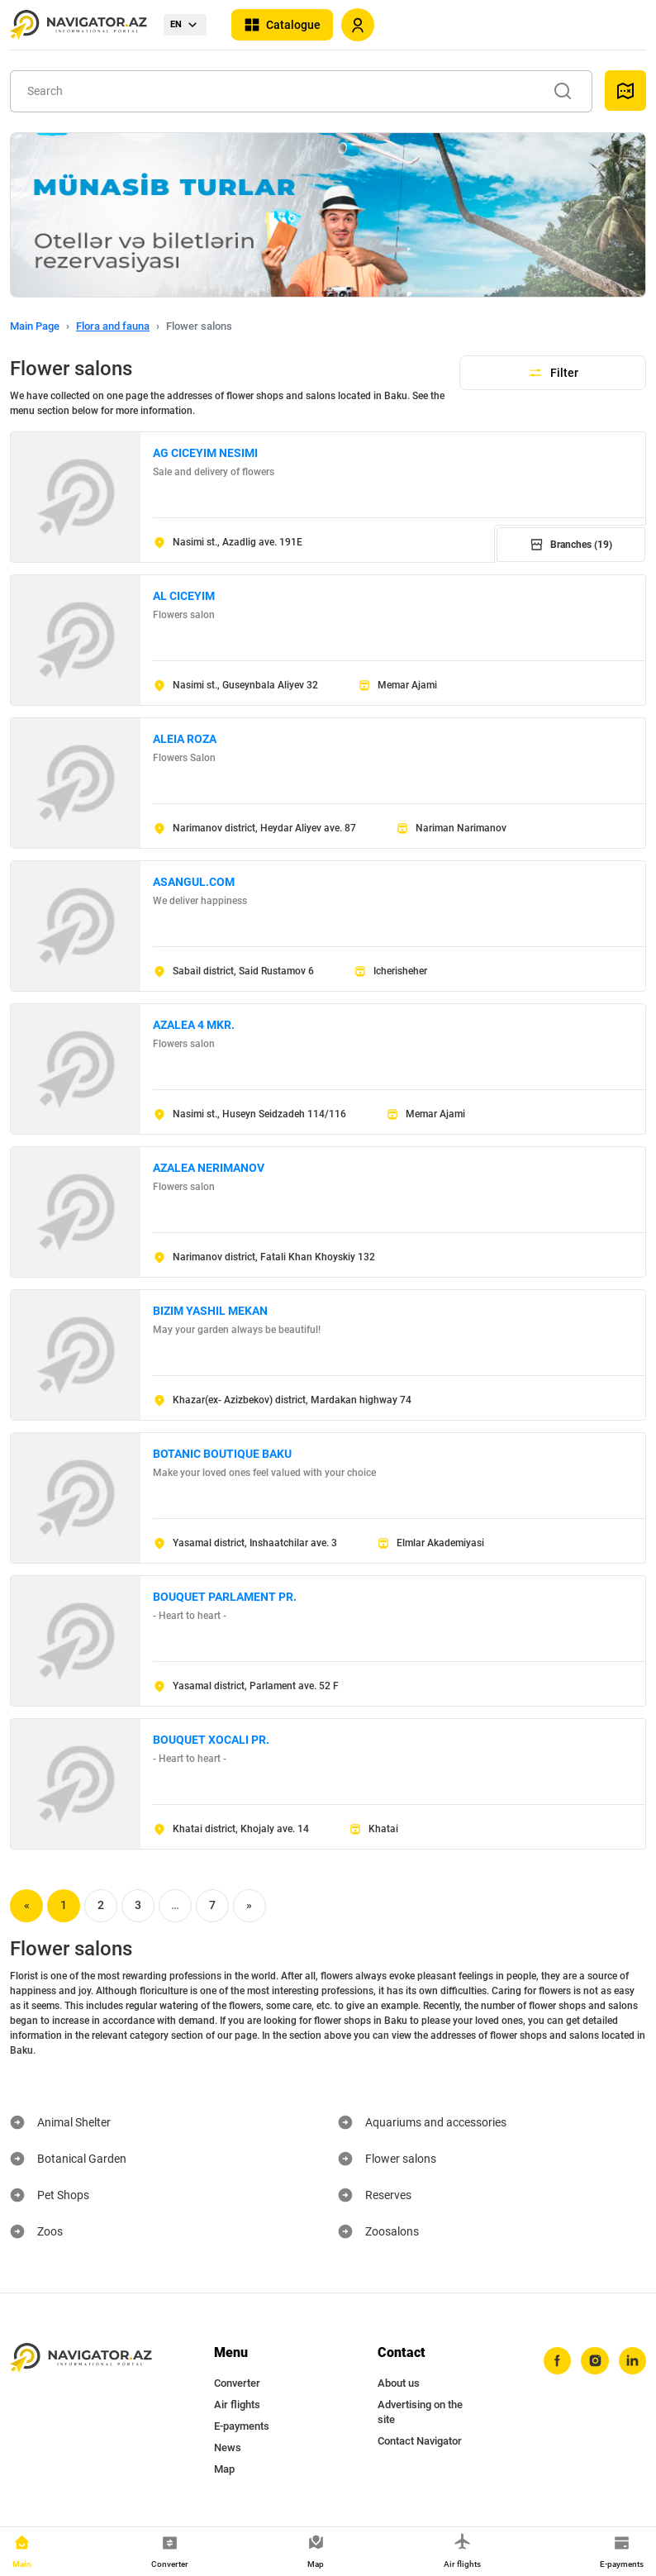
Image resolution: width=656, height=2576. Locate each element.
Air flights (237, 2404)
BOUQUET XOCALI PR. (211, 1739)
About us (399, 2383)
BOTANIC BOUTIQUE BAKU (222, 1453)
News (227, 2447)
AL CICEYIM (184, 595)
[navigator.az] (81, 2358)
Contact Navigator (420, 2441)
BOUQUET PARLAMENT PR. (225, 1596)
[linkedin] (632, 2361)
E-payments (241, 2426)
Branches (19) (571, 544)
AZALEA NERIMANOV (208, 1167)
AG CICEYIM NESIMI (205, 452)
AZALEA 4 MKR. (194, 1024)
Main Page (34, 326)
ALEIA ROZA (184, 738)
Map (224, 2469)
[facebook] (556, 2361)
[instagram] (594, 2361)
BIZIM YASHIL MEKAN (210, 1310)
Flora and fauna (113, 326)
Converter (237, 2383)
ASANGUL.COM (194, 881)
